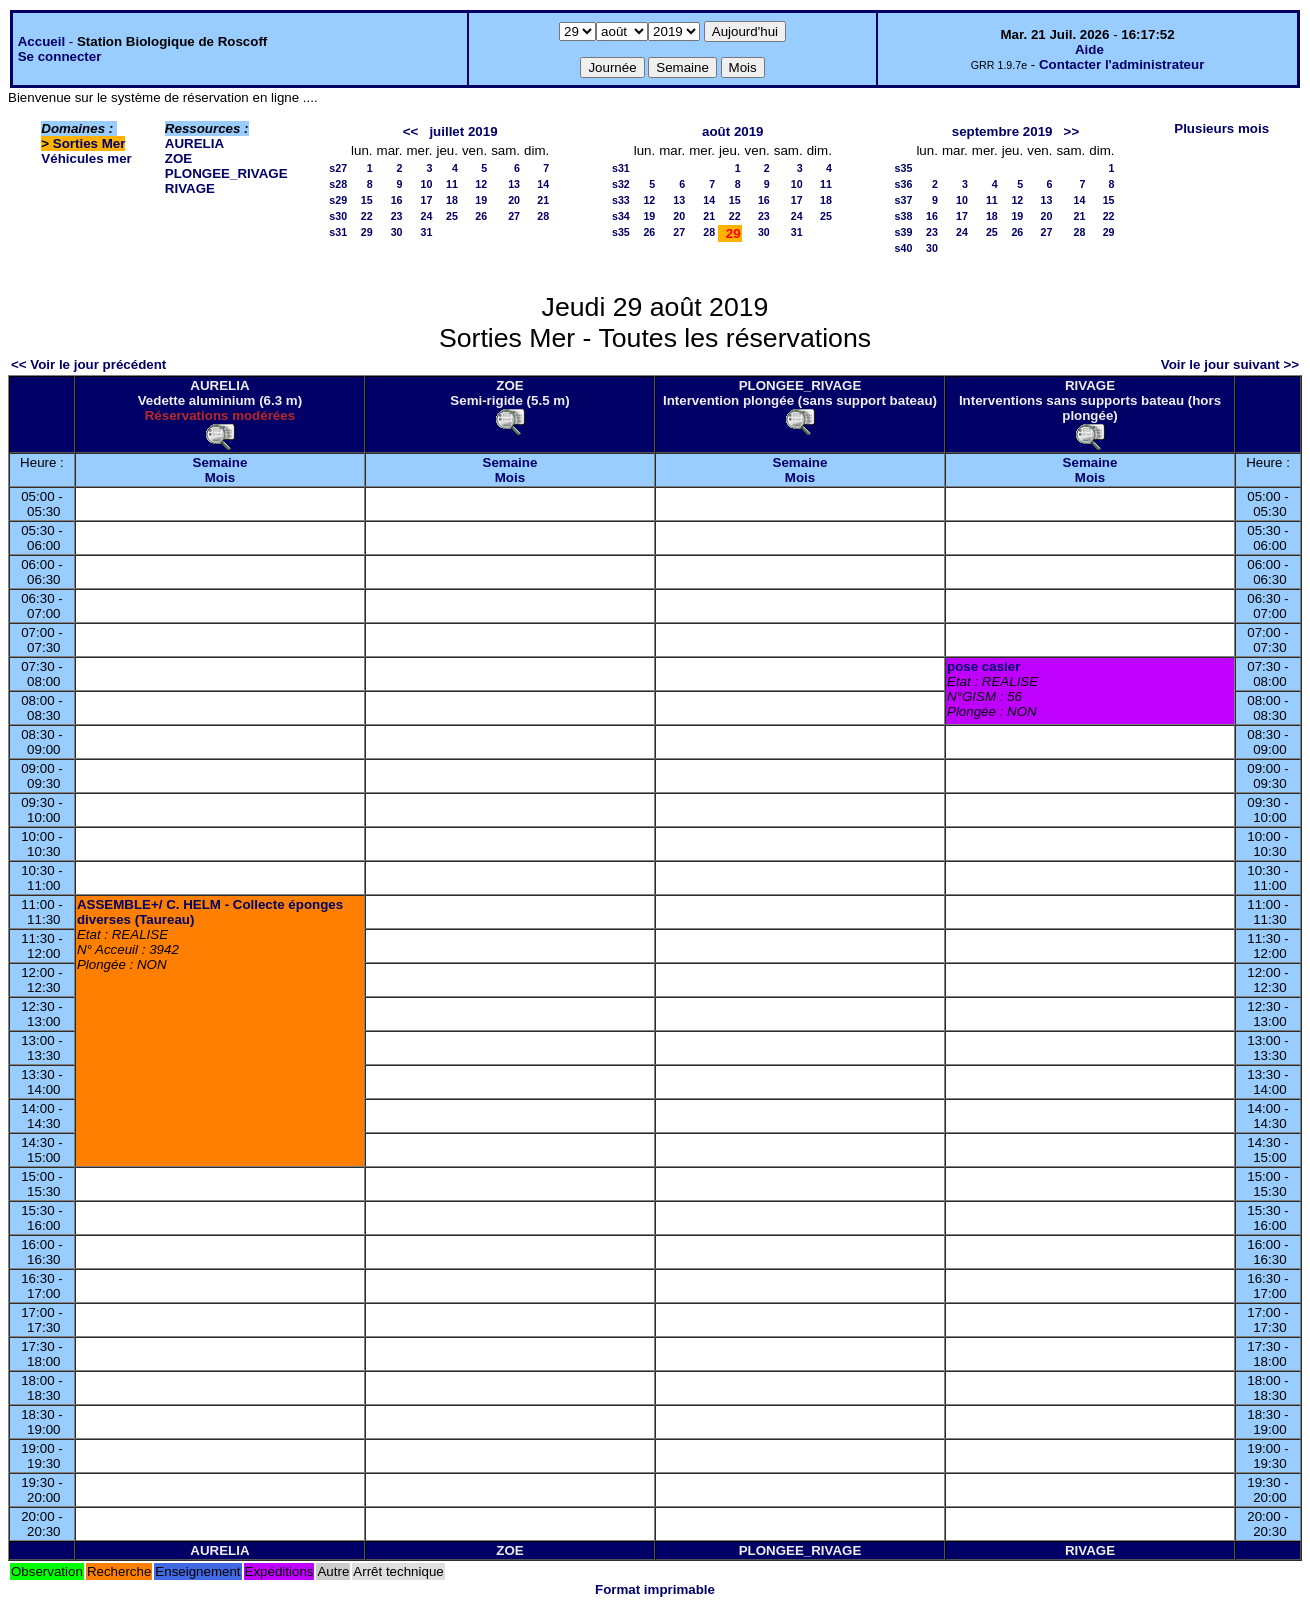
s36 (904, 184)
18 (452, 200)
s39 (904, 232)
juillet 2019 (463, 131)
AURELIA (194, 143)
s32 (621, 184)
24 (427, 216)
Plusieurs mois (1221, 128)
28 (543, 216)
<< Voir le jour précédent (88, 364)
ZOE (178, 158)
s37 (904, 200)
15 (367, 200)
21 (543, 200)
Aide (1089, 49)
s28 (338, 184)
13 (514, 184)
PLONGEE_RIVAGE (226, 173)
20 (514, 200)
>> (1072, 131)
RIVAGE (190, 188)
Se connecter (60, 56)
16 (397, 200)
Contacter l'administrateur (1121, 64)
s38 (904, 216)
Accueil (41, 41)
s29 (338, 200)
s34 (621, 216)
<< (411, 131)
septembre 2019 (1002, 131)
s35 (621, 232)
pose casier (983, 666)
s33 (621, 200)
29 (367, 232)
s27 (338, 168)
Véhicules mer (86, 158)
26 (481, 216)
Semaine (220, 462)
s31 (338, 232)
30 (397, 232)
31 (427, 232)
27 (514, 216)
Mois (220, 477)
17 (427, 200)
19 (481, 200)
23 (397, 216)
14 (543, 184)
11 (452, 184)
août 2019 (733, 131)
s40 (904, 248)
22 (367, 216)
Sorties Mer (89, 143)
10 (427, 184)
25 (452, 216)
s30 (338, 216)
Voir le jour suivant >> (1230, 364)
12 (481, 184)
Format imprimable (655, 1589)
